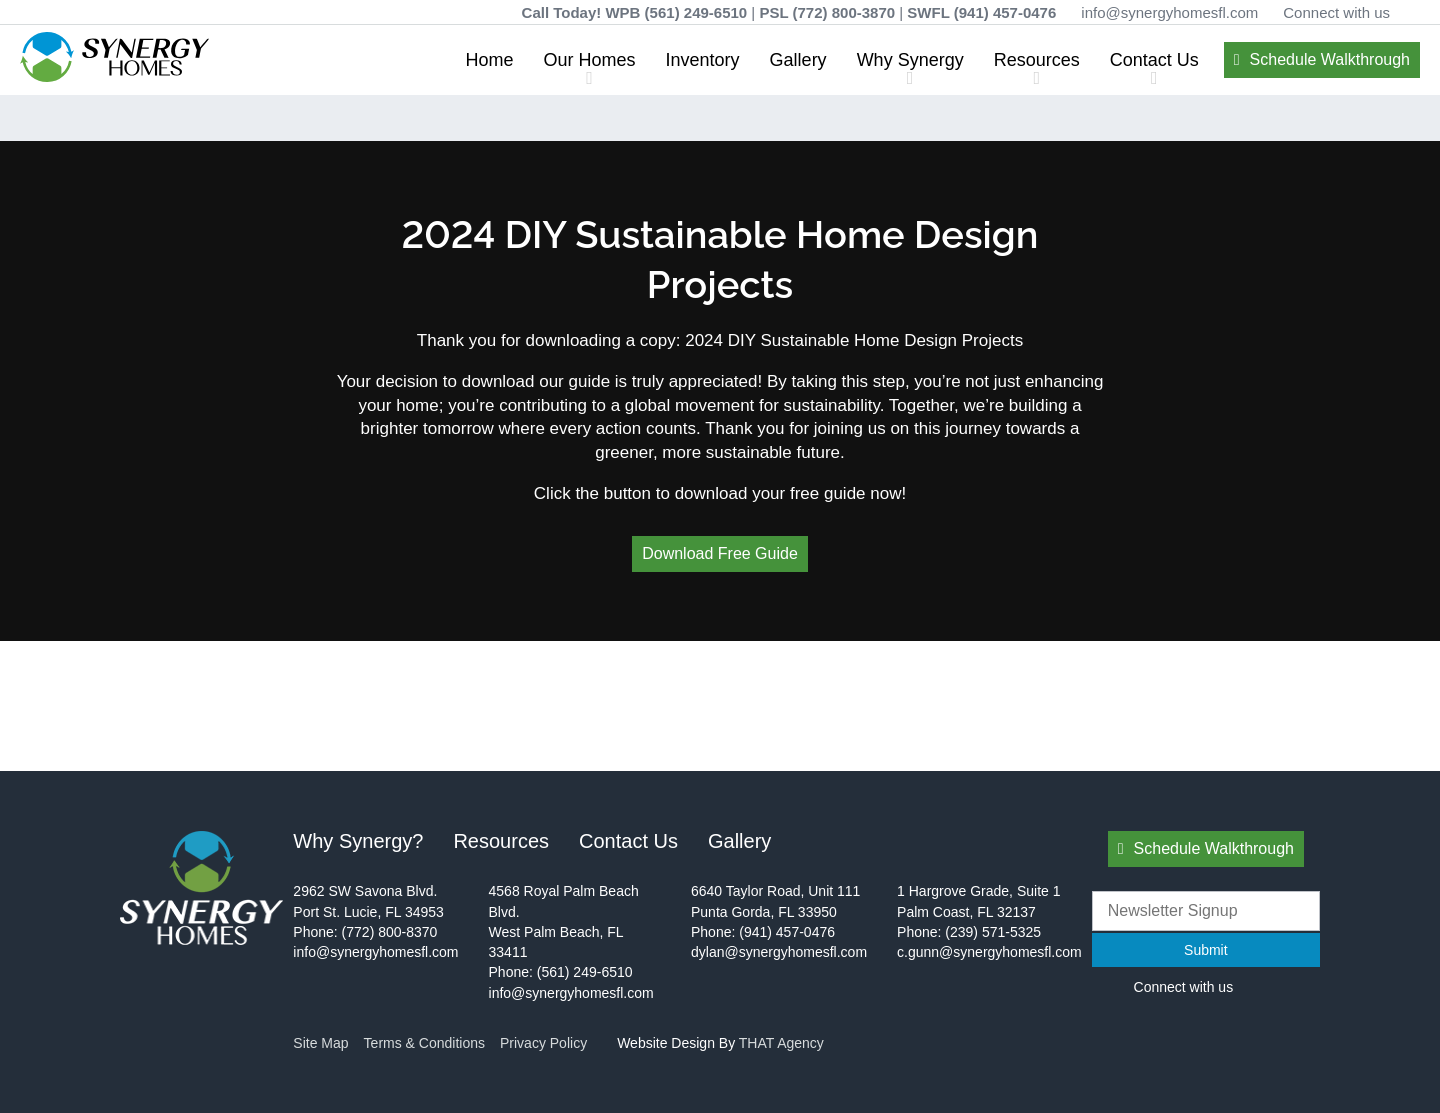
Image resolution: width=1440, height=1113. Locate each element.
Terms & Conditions (424, 1043)
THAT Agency (781, 1043)
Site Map (320, 1043)
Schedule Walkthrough (1330, 59)
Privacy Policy (543, 1043)
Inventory (703, 60)
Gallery (798, 60)
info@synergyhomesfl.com (1169, 12)
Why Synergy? (358, 841)
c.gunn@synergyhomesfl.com (989, 952)
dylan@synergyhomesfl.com (779, 952)
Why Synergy (910, 60)
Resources (1037, 60)
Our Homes (590, 60)
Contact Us (1154, 60)
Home (490, 60)
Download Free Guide (720, 553)
